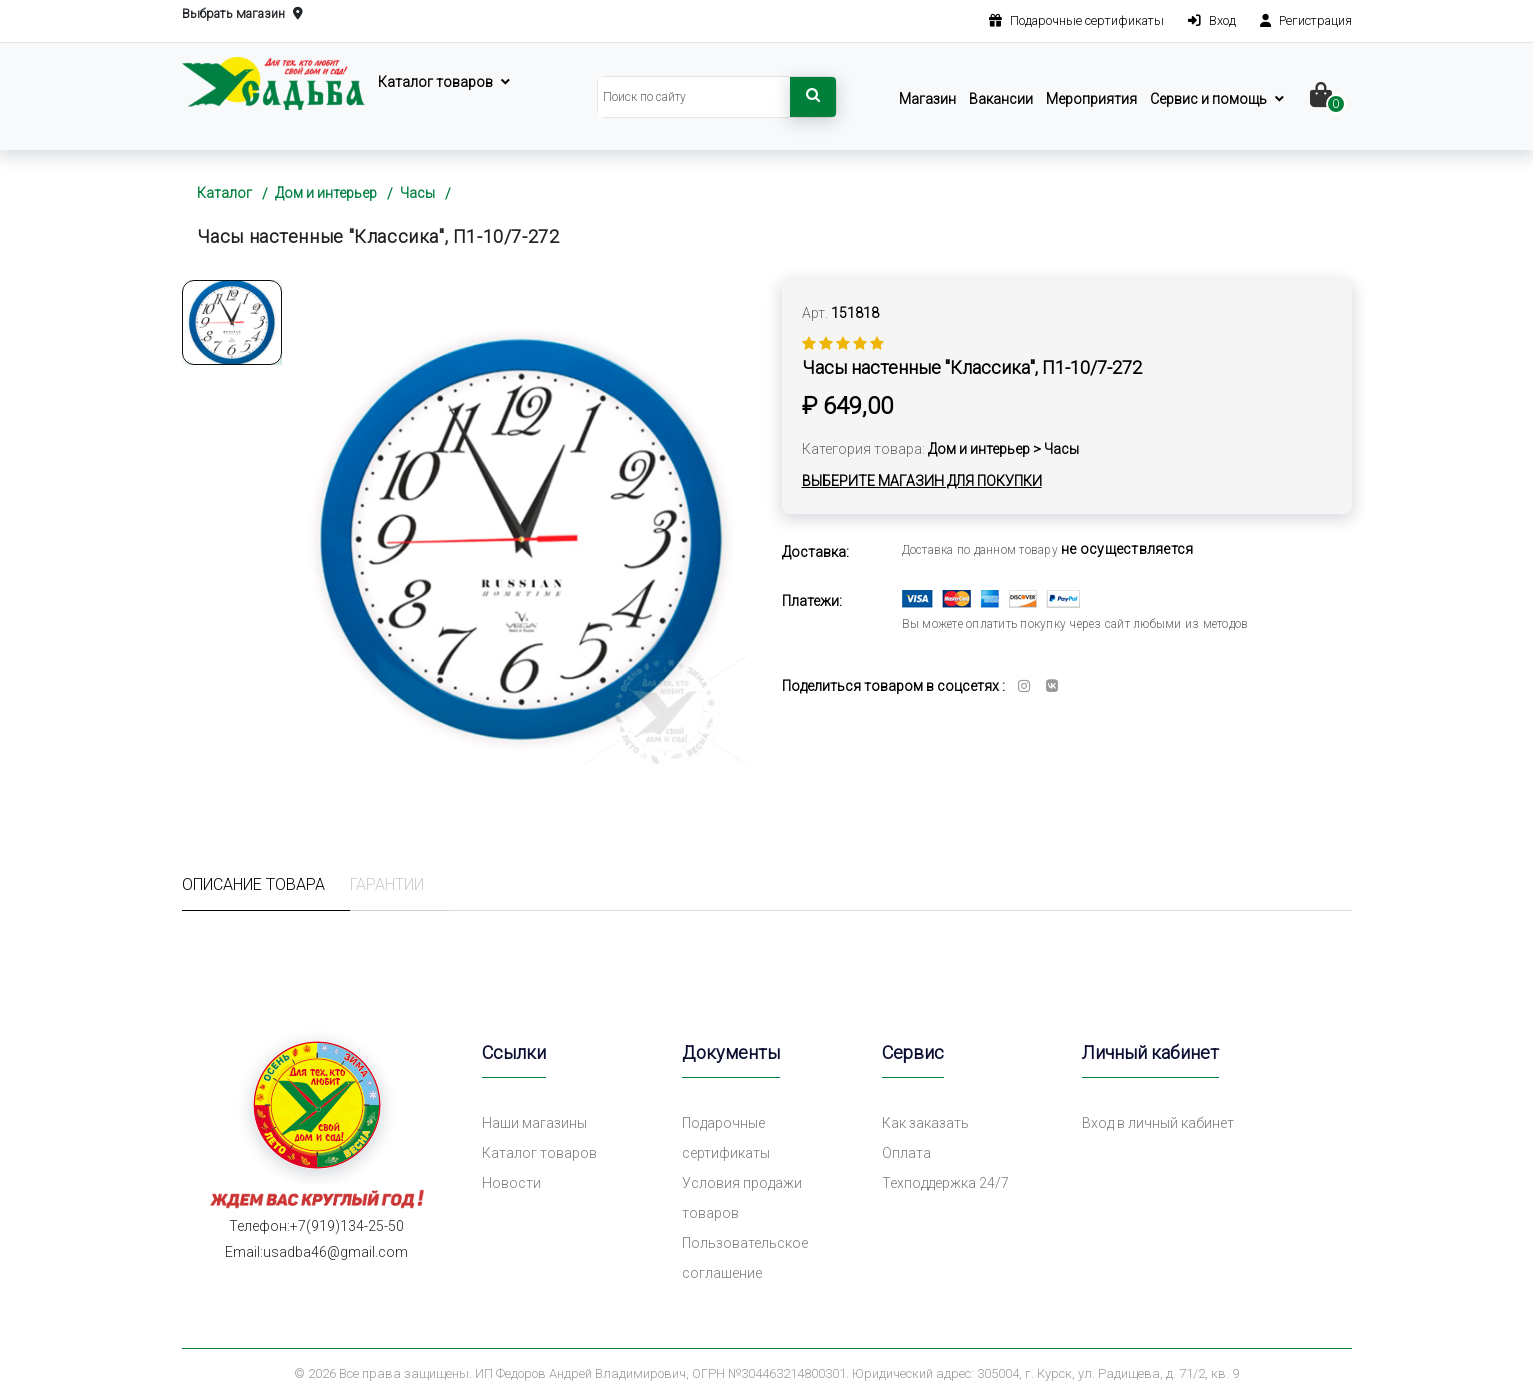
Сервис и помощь (1208, 99)
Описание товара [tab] (253, 884)
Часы (417, 193)
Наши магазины (534, 1123)
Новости (511, 1183)
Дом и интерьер (326, 193)
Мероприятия (1091, 99)
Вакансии (1001, 99)
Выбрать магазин (242, 14)
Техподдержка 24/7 (945, 1183)
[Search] (694, 97)
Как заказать (925, 1123)
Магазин (927, 99)
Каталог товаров (435, 82)
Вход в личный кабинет (1158, 1123)
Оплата (906, 1153)
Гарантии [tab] (387, 884)
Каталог (224, 193)
